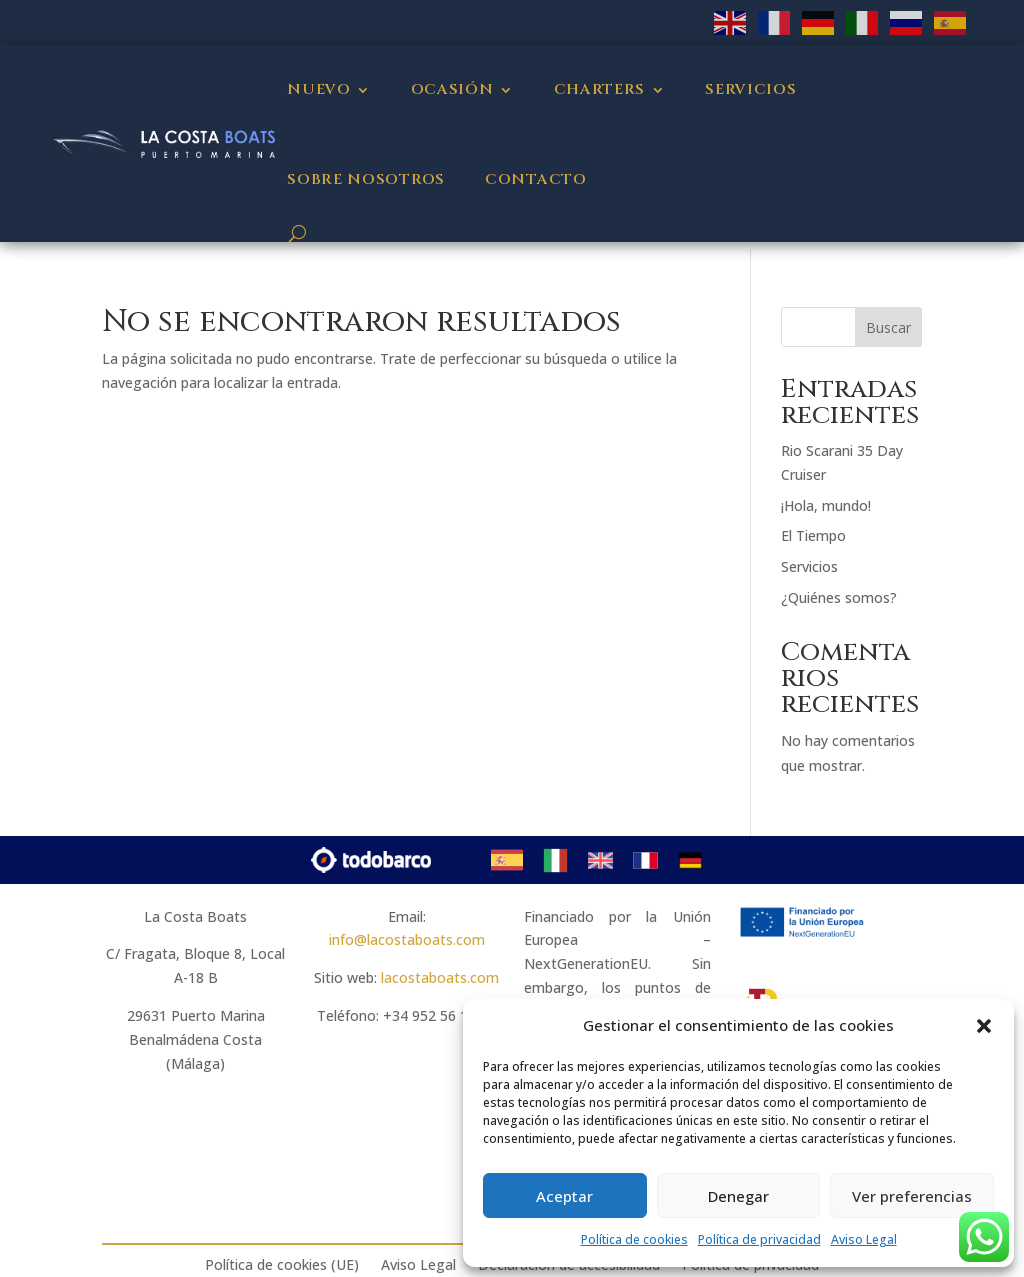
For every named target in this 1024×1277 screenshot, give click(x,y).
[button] (984, 1026)
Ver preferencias (912, 1196)
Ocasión (452, 90)
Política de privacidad (759, 1239)
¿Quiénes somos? (839, 597)
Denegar (738, 1196)
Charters (600, 90)
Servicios (750, 90)
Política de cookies (634, 1239)
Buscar (888, 327)
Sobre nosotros (366, 180)
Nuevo (319, 90)
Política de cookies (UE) (282, 1265)
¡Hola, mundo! (826, 505)
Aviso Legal (864, 1239)
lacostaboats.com (440, 977)
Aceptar (564, 1196)
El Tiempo (813, 535)
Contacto (536, 180)
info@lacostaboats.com (407, 939)
